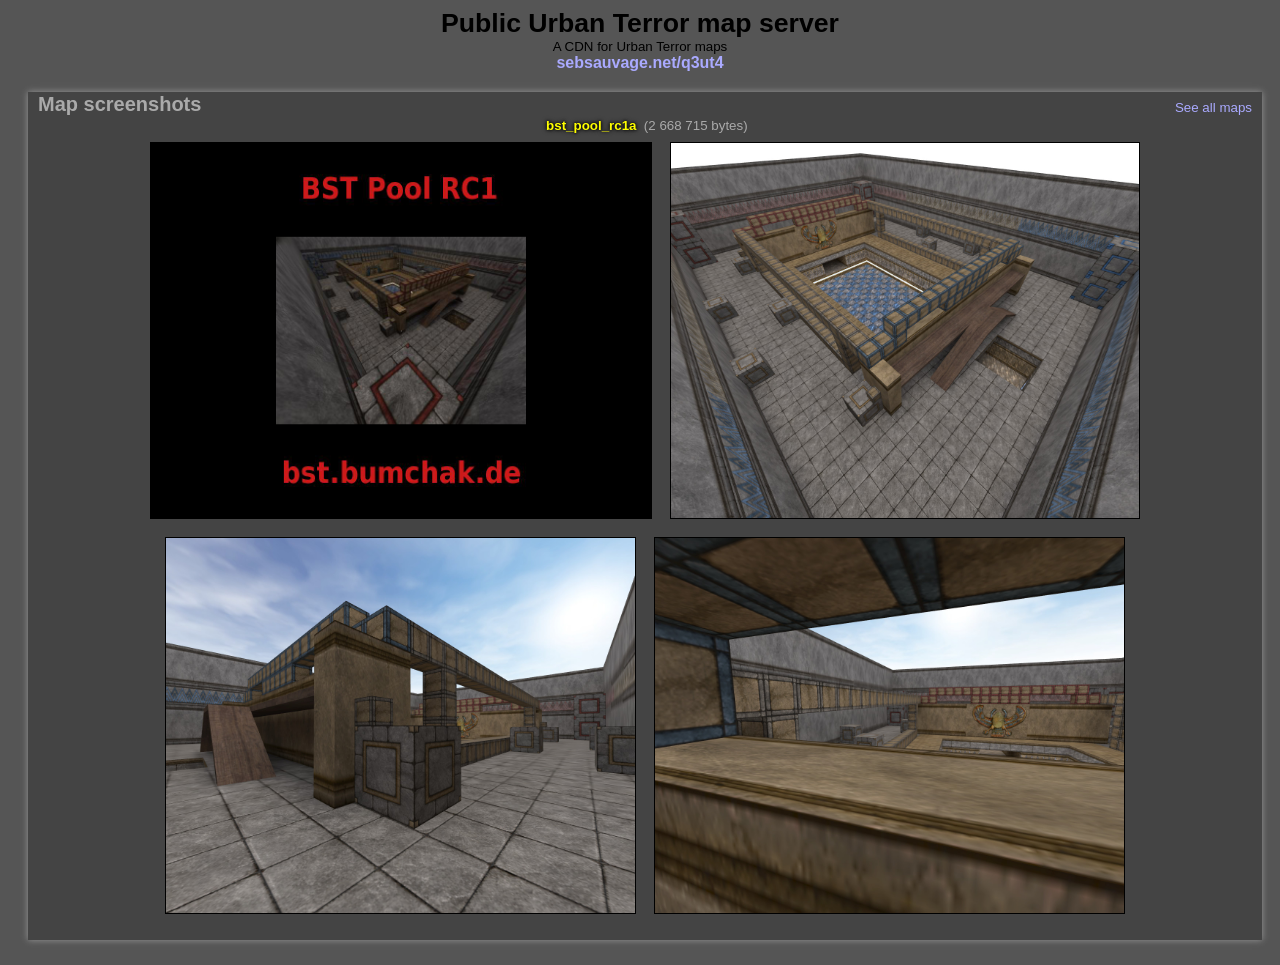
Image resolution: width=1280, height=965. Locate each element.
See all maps (1213, 107)
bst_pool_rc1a (591, 125)
